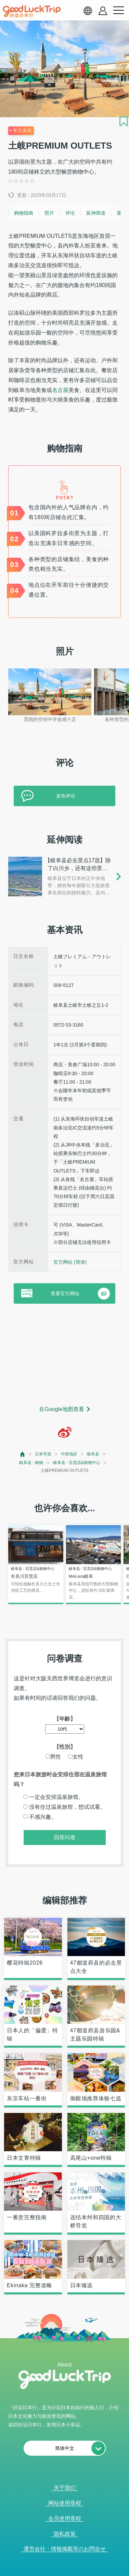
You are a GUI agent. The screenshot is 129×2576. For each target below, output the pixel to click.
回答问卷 (65, 1837)
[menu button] (118, 10)
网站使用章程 (64, 2503)
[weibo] (65, 1432)
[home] (32, 11)
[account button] (103, 10)
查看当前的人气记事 (60, 2572)
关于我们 (65, 2488)
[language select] (87, 10)
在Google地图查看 (61, 1409)
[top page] (22, 1454)
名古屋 (60, 390)
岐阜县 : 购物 (31, 1462)
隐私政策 (65, 2534)
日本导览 (43, 1454)
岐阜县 (93, 1454)
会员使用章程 (64, 2518)
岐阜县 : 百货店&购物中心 (76, 1462)
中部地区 (69, 1454)
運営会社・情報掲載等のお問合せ (65, 2549)
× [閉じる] (90, 2572)
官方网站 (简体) (70, 1262)
